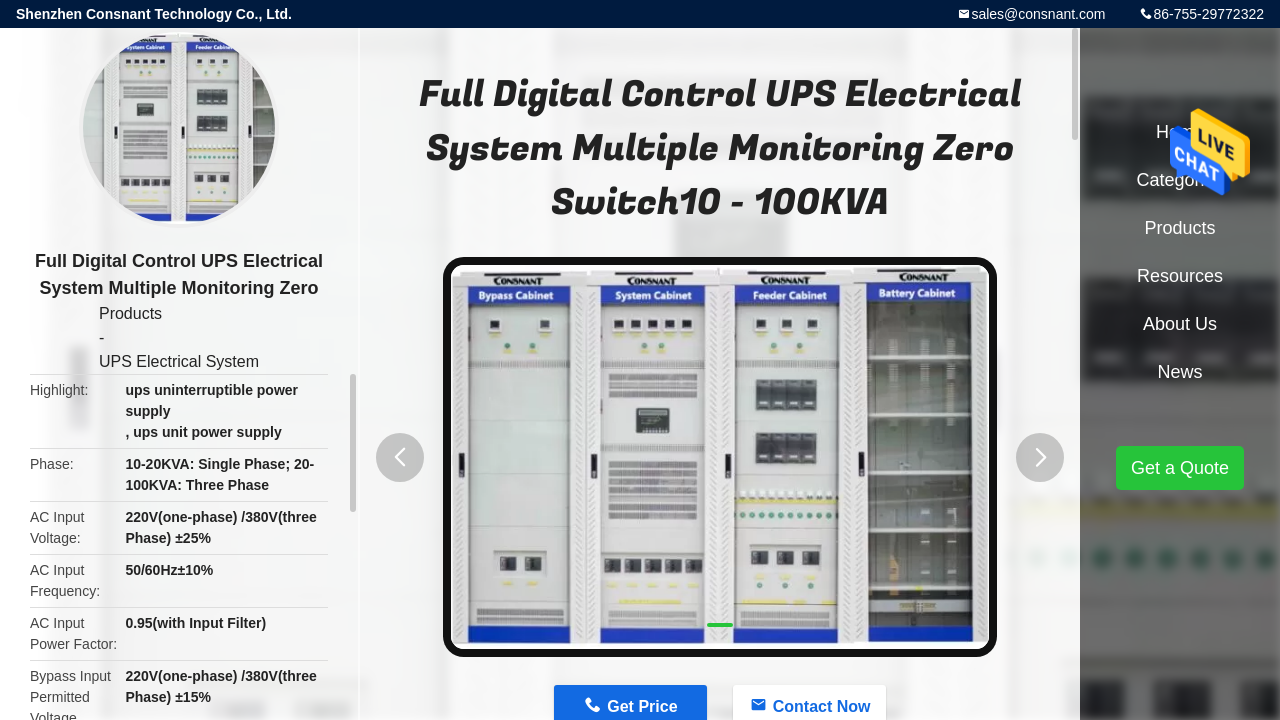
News (1179, 372)
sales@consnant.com (1038, 14)
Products (130, 313)
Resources (1180, 276)
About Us (1180, 324)
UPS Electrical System (179, 361)
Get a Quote (1180, 468)
